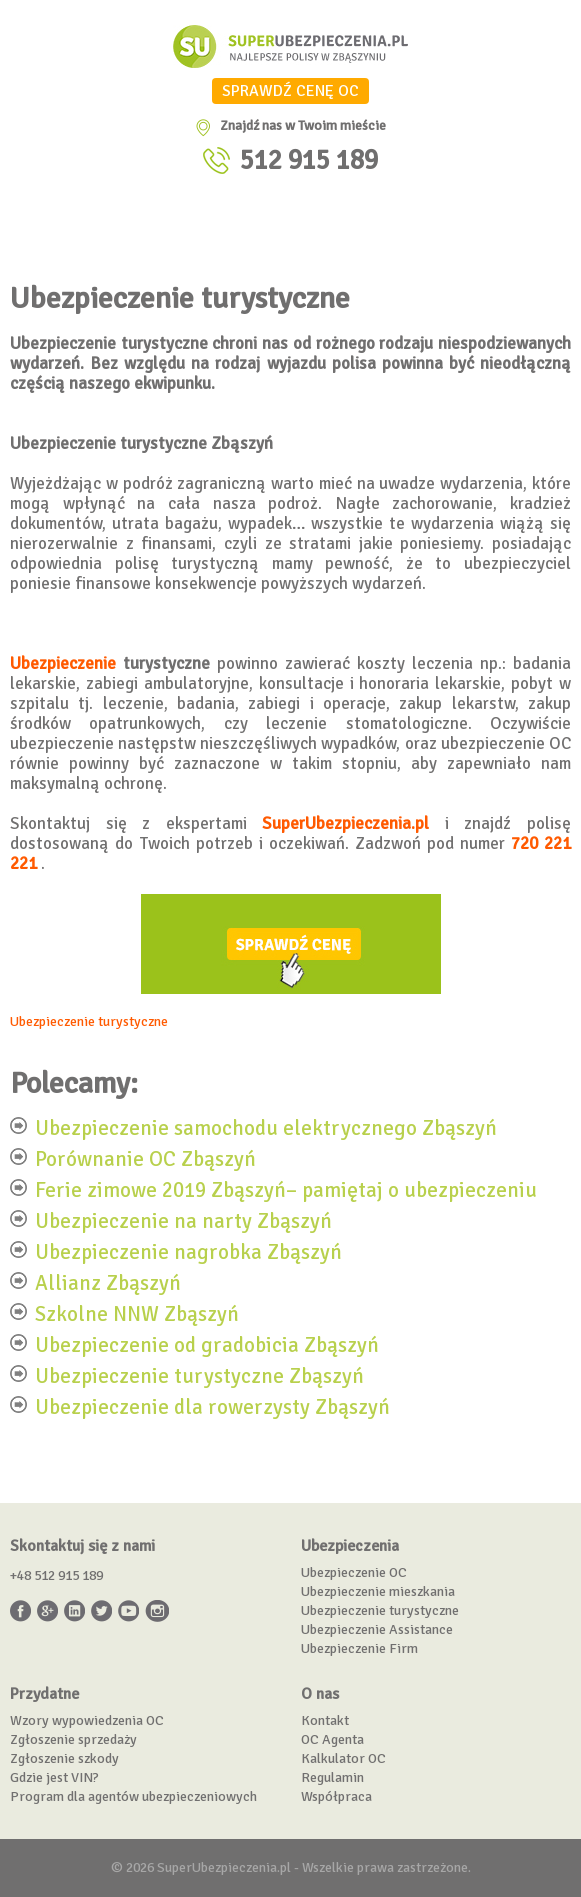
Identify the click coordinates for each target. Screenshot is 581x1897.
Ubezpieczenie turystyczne (89, 1021)
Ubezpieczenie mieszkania (378, 1591)
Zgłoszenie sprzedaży (73, 1739)
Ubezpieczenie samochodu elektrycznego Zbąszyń (266, 1127)
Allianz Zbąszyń (108, 1282)
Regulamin (332, 1777)
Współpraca (336, 1796)
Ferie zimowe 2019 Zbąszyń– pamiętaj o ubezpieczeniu (286, 1189)
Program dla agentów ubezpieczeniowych (133, 1796)
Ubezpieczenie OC (354, 1572)
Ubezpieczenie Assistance (377, 1629)
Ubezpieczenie (63, 663)
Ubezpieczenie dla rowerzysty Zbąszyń (212, 1406)
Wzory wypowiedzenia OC (87, 1720)
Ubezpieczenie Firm (359, 1648)
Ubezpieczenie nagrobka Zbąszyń (188, 1251)
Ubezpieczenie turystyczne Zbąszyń (199, 1375)
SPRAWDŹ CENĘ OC (290, 91)
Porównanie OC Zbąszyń (145, 1158)
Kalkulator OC (343, 1758)
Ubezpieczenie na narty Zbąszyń (183, 1220)
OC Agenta (332, 1739)
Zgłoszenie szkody (64, 1758)
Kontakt (325, 1720)
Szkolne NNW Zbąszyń (137, 1313)
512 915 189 (309, 160)
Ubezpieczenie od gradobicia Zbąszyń (207, 1344)
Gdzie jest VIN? (54, 1777)
